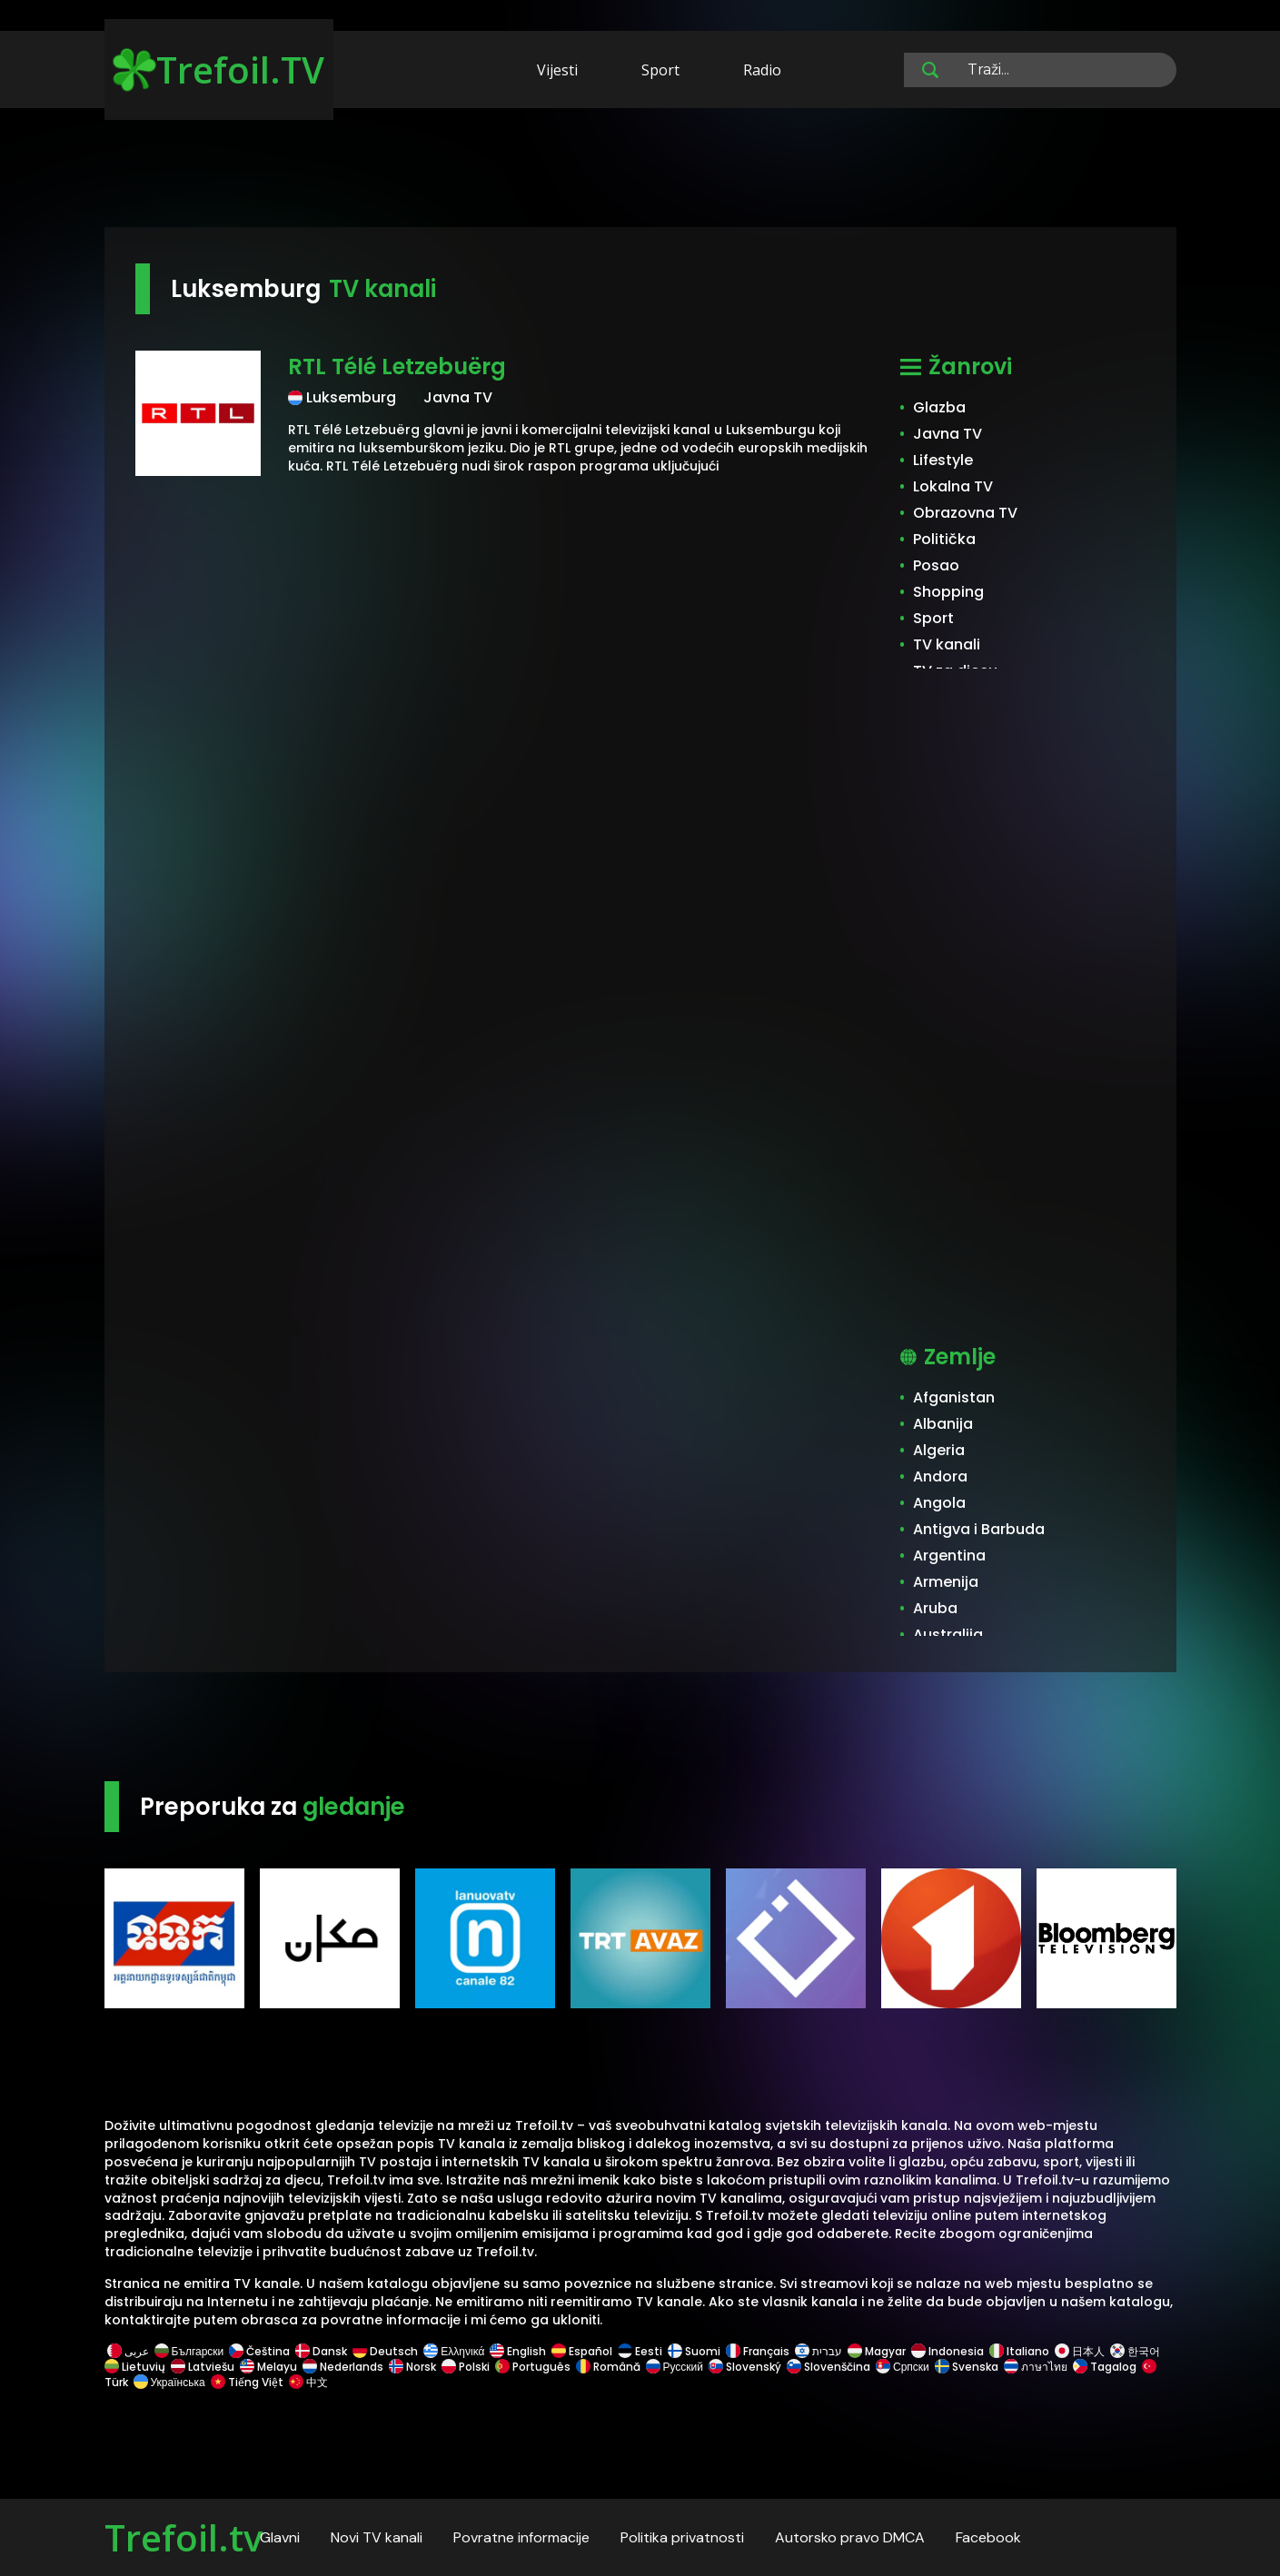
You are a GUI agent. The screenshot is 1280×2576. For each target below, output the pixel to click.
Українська (169, 2382)
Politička (944, 539)
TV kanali (946, 644)
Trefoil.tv (183, 2537)
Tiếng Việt (247, 2382)
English (518, 2351)
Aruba (935, 1608)
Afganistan (954, 1397)
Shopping (948, 591)
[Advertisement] (640, 171)
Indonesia (947, 2351)
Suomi (694, 2351)
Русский (675, 2366)
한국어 (1135, 2351)
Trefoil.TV (218, 69)
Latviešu (202, 2366)
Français (757, 2351)
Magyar (876, 2351)
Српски (902, 2366)
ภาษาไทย (1035, 2366)
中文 (307, 2382)
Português (532, 2366)
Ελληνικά (454, 2351)
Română (608, 2366)
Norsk (412, 2366)
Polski (465, 2366)
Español (582, 2351)
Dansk (321, 2351)
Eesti (640, 2351)
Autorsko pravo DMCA (850, 2537)
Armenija (945, 1581)
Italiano (1019, 2351)
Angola (939, 1502)
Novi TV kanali (376, 2537)
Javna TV (947, 433)
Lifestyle (943, 460)
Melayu (268, 2366)
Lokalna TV (953, 486)
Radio (762, 70)
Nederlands (343, 2366)
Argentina (949, 1555)
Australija (948, 1634)
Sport (660, 70)
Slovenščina (828, 2366)
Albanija (943, 1423)
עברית (818, 2351)
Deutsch (385, 2351)
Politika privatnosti (682, 2537)
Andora (940, 1476)
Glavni (280, 2537)
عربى (128, 2351)
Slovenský (745, 2366)
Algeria (939, 1450)
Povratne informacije (521, 2537)
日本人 (1079, 2351)
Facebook (988, 2537)
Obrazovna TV (965, 512)
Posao (936, 565)
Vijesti (557, 70)
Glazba (939, 407)
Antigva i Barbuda (979, 1529)
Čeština (259, 2351)
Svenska (966, 2366)
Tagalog (1104, 2366)
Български (189, 2351)
